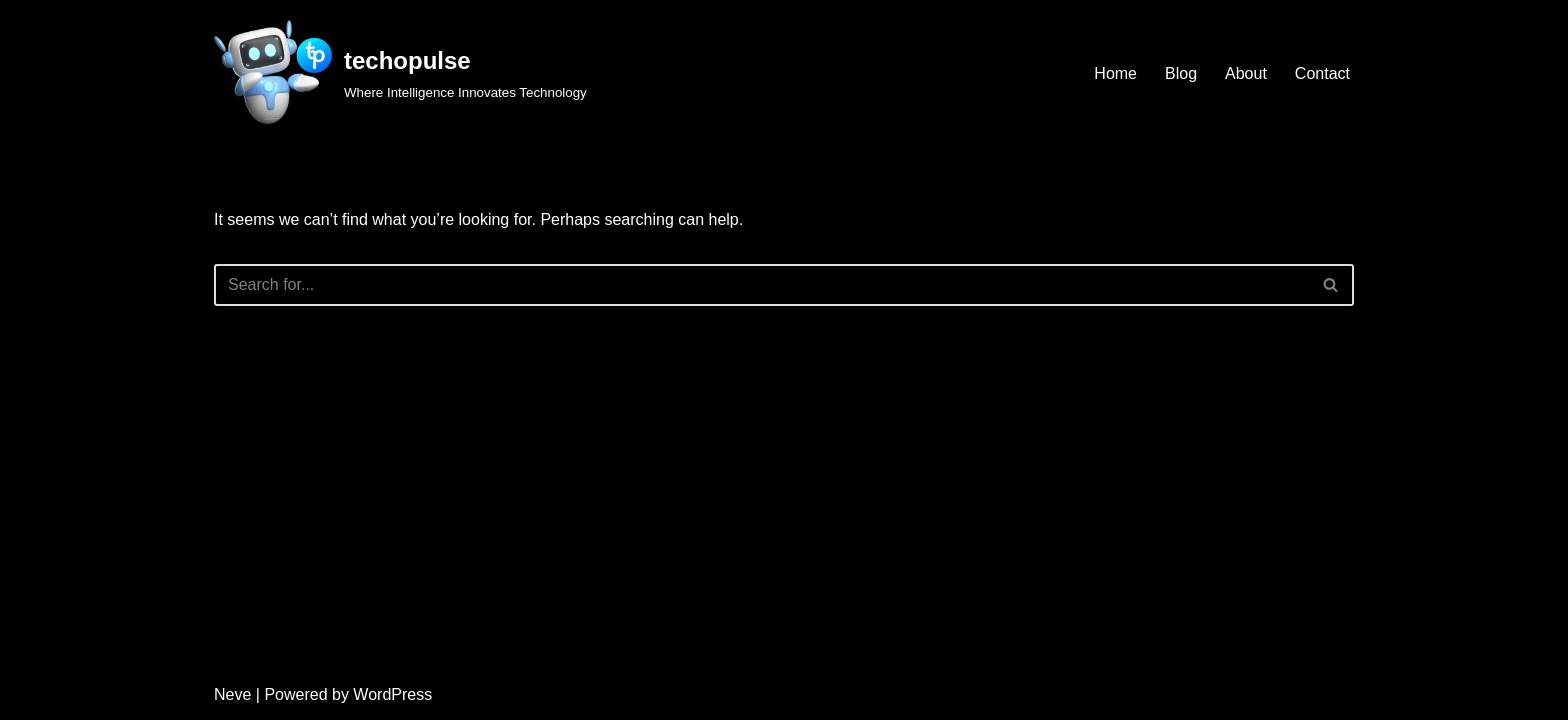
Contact (1322, 73)
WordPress (392, 694)
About (1246, 73)
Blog (1181, 73)
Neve (232, 694)
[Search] (761, 285)
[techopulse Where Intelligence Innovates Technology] (400, 73)
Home (1115, 73)
